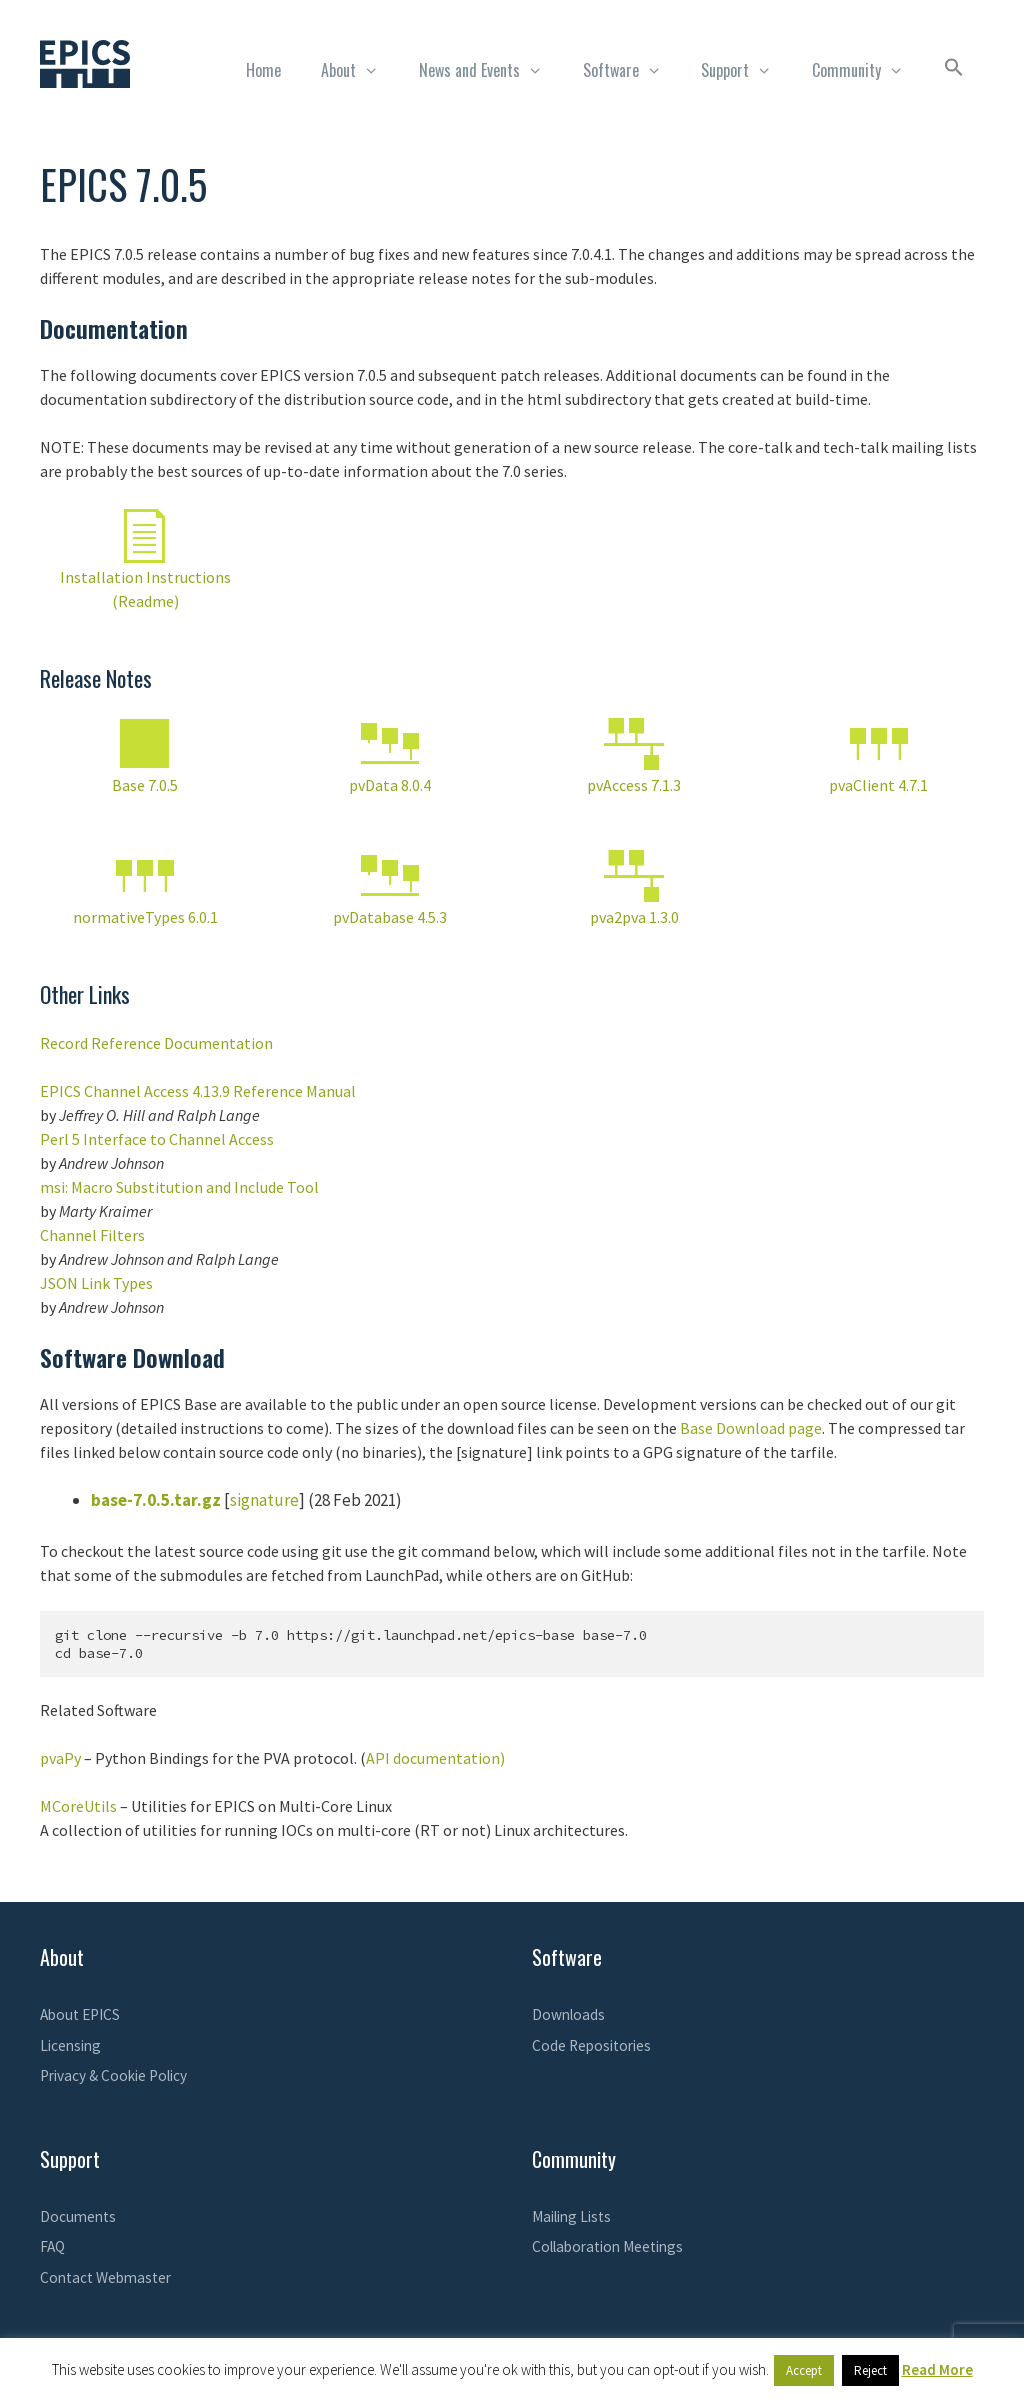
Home (263, 70)
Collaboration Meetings (607, 2246)
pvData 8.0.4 (390, 785)
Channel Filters (92, 1235)
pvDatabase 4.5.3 (390, 917)
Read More (937, 2369)
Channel (197, 1139)
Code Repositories (591, 2045)
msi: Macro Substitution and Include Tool (179, 1187)
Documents (78, 2216)
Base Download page (751, 1428)
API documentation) (435, 1758)
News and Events (491, 70)
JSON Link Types (96, 1283)
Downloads (568, 2014)
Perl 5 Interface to (104, 1139)
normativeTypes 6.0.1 (145, 917)
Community (868, 70)
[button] (954, 70)
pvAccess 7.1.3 (634, 785)
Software (632, 70)
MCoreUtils (78, 1806)
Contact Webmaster (105, 2277)
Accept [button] (804, 2370)
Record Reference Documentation (156, 1043)
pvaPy (60, 1758)
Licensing (70, 2045)
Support (746, 70)
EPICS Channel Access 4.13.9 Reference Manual (198, 1091)
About (360, 70)
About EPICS (80, 2014)
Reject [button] (870, 2370)
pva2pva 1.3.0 (634, 917)
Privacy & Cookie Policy (113, 2075)
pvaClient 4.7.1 (878, 785)
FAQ (52, 2246)
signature (264, 1500)
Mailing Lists (571, 2216)
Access (250, 1139)
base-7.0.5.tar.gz (156, 1500)
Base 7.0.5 (145, 785)
